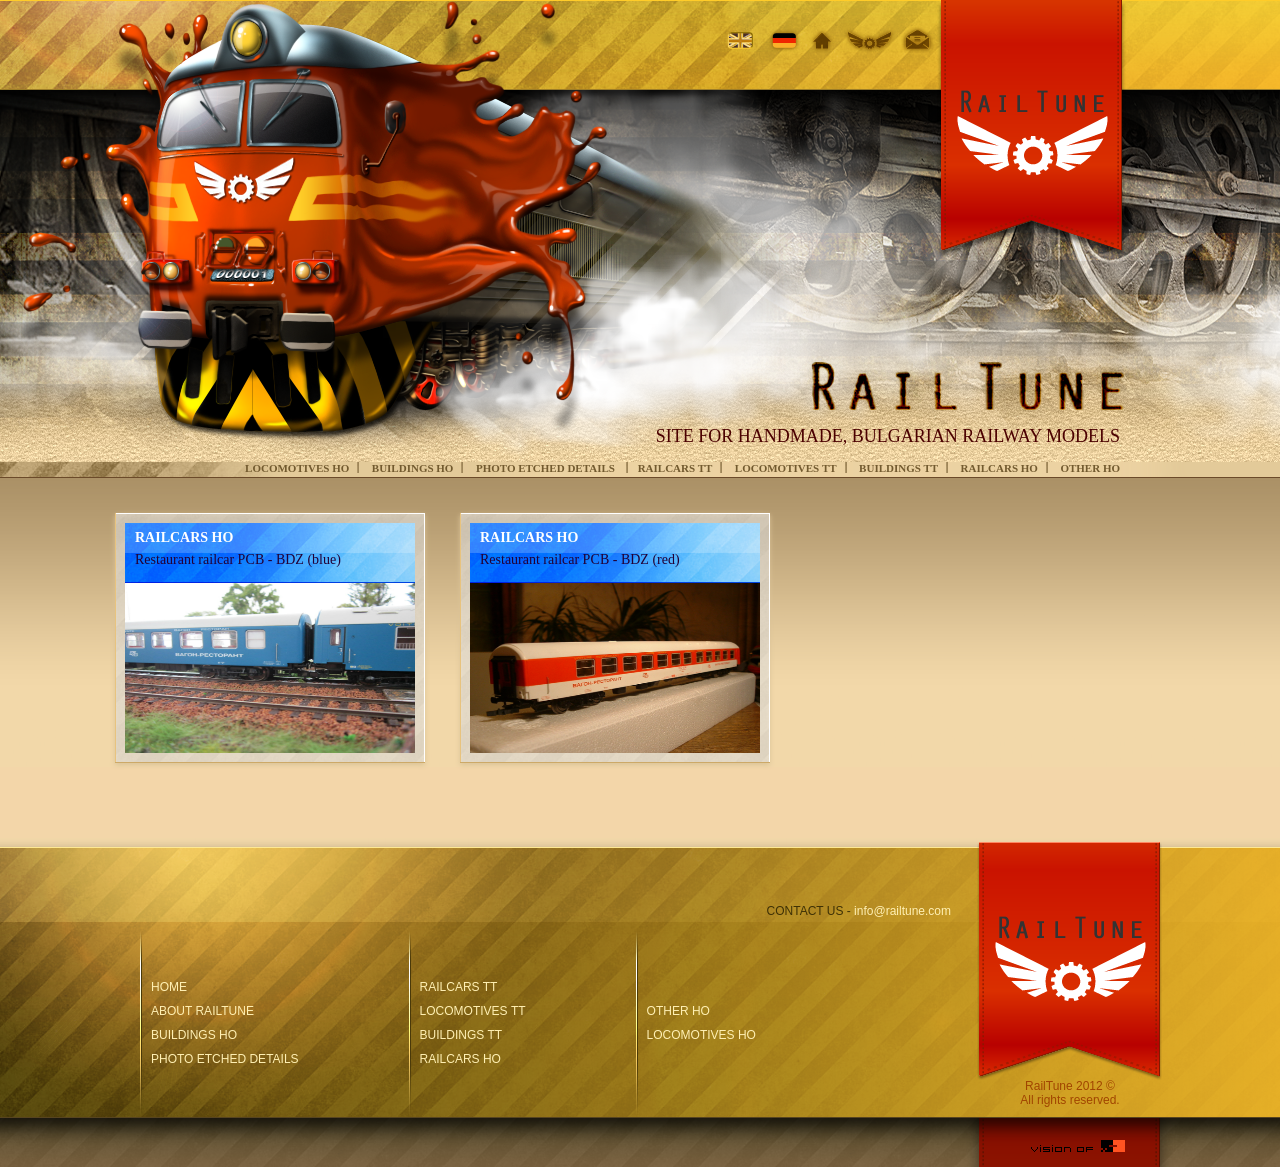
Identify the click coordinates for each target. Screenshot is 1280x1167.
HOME (169, 987)
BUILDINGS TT (898, 468)
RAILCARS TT (675, 468)
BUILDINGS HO (413, 468)
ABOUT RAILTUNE (202, 1011)
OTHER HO (1090, 468)
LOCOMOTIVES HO (297, 468)
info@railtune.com (902, 911)
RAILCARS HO (999, 468)
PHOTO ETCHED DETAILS (547, 468)
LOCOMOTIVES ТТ (786, 468)
